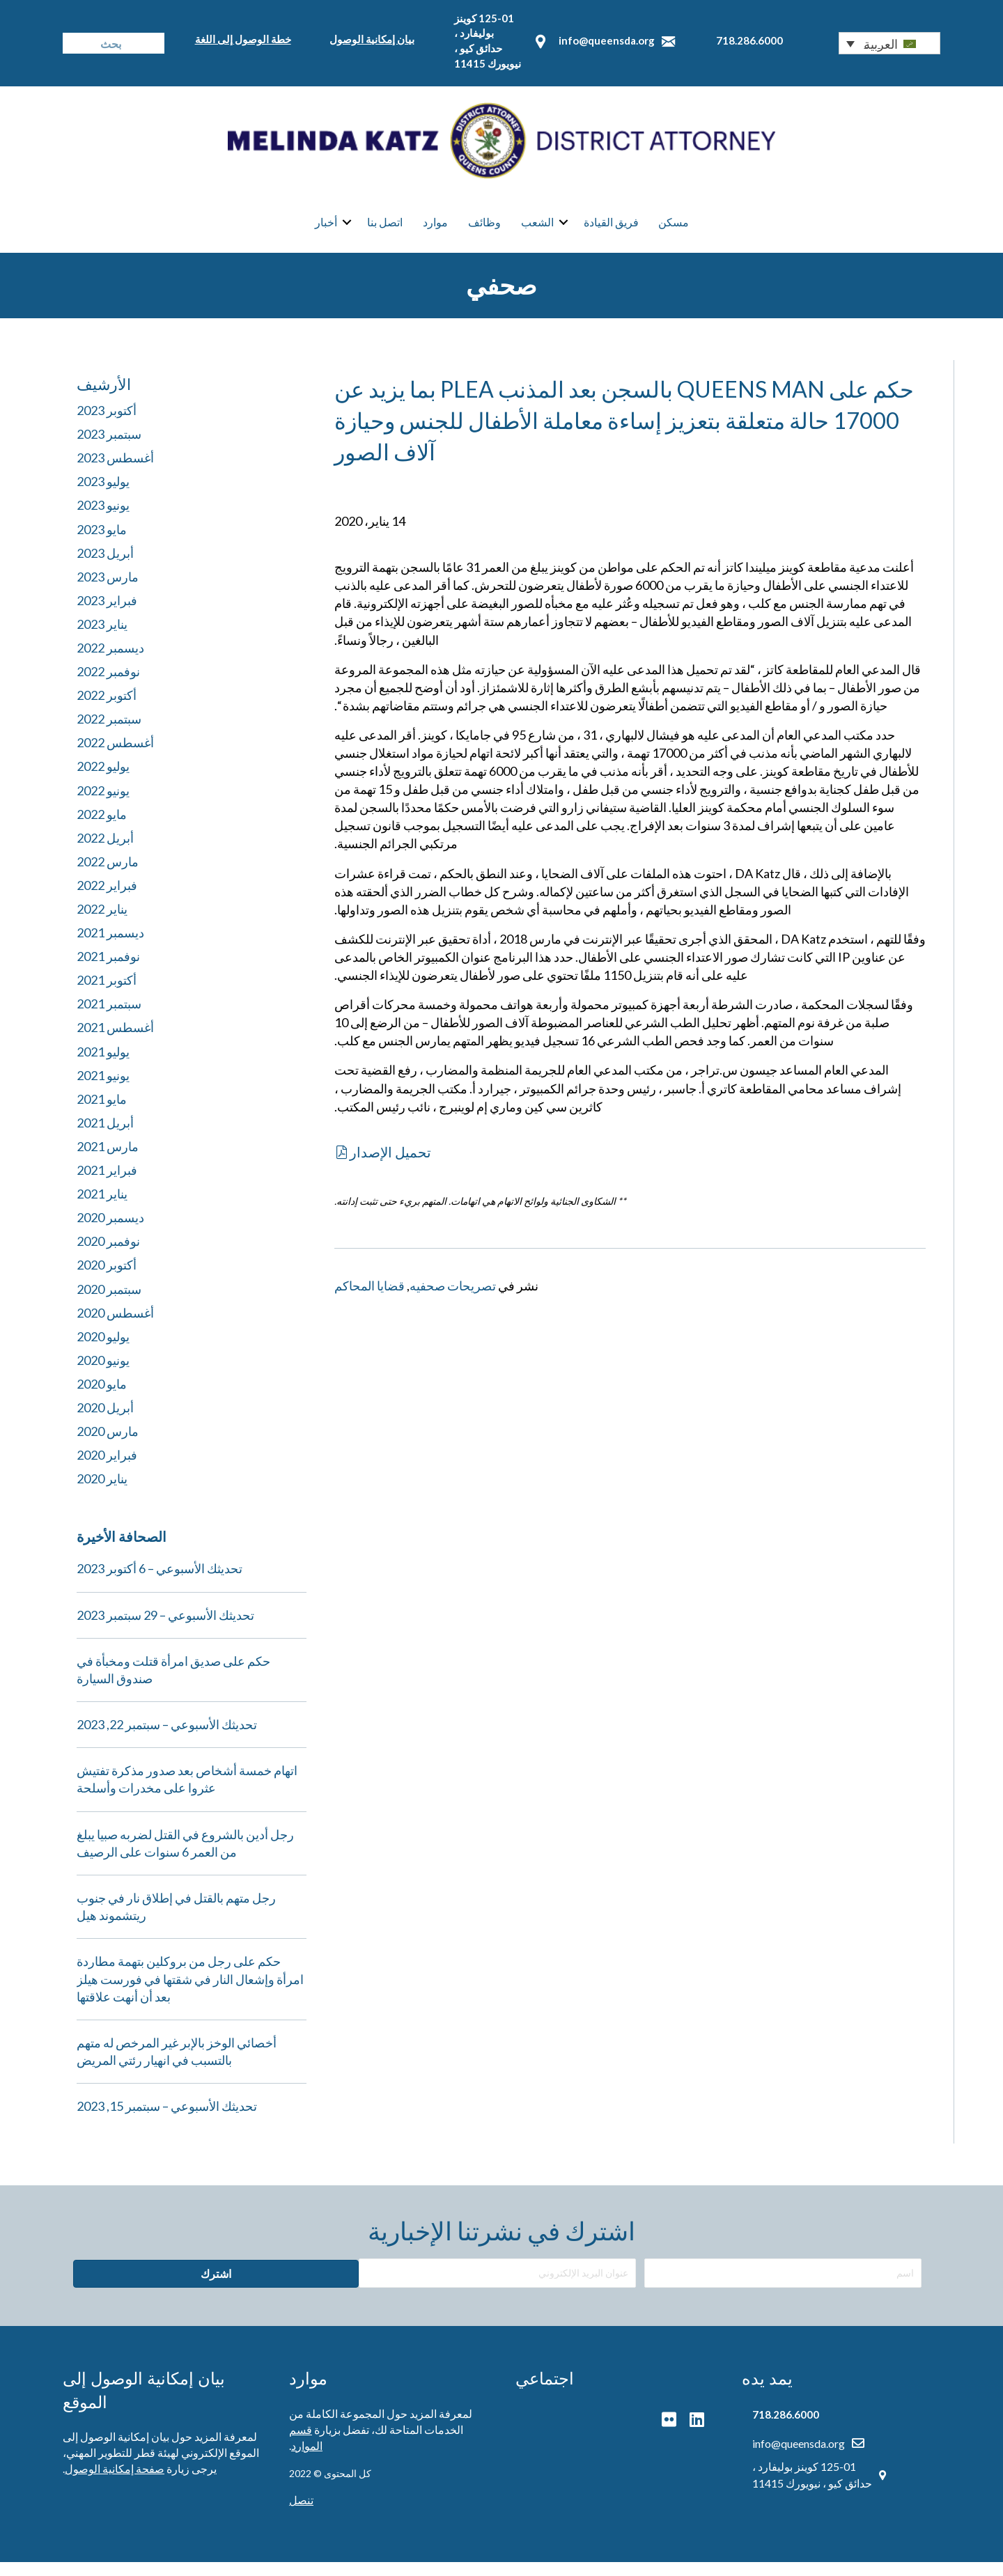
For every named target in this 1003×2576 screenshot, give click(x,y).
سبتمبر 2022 (109, 733)
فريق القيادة (611, 230)
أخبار (326, 230)
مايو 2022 (102, 828)
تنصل (301, 2514)
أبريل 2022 (105, 851)
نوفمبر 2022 (108, 686)
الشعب (537, 230)
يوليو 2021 (103, 1065)
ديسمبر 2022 (110, 662)
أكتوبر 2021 (107, 994)
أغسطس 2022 (115, 757)
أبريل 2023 (105, 567)
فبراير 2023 (107, 614)
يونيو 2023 (103, 519)
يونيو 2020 (103, 1374)
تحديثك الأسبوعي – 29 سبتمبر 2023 (165, 1629)
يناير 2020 (102, 1493)
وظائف (484, 230)
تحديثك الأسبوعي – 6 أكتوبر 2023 (159, 1583)
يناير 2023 (102, 638)
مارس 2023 (108, 590)
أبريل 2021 (105, 1136)
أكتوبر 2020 (107, 1279)
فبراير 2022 (107, 899)
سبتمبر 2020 (109, 1303)
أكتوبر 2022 (107, 709)
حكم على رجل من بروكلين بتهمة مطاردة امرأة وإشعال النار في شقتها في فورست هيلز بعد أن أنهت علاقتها (190, 1993)
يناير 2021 (102, 1208)
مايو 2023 (102, 543)
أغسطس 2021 (115, 1041)
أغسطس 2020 (115, 1326)
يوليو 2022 (103, 780)
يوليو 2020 (103, 1350)
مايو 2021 (102, 1113)
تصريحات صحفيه (453, 1299)
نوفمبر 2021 (108, 970)
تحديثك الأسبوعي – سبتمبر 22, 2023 (167, 1739)
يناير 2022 (102, 923)
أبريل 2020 (105, 1422)
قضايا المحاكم (369, 1299)
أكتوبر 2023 (107, 424)
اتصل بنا (385, 230)
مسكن (673, 230)
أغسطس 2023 (115, 472)
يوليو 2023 (103, 496)
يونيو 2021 (103, 1089)
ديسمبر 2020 (110, 1232)
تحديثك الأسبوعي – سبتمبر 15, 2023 (167, 2120)
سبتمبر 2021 (109, 1018)
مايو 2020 (102, 1397)
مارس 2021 (108, 1161)
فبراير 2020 (107, 1469)
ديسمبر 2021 (110, 947)
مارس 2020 (108, 1445)
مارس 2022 (108, 875)
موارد (435, 230)
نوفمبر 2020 (108, 1255)
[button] (889, 43)
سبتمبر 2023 (109, 448)
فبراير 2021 (107, 1184)
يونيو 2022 (103, 804)
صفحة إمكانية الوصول (114, 2483)
